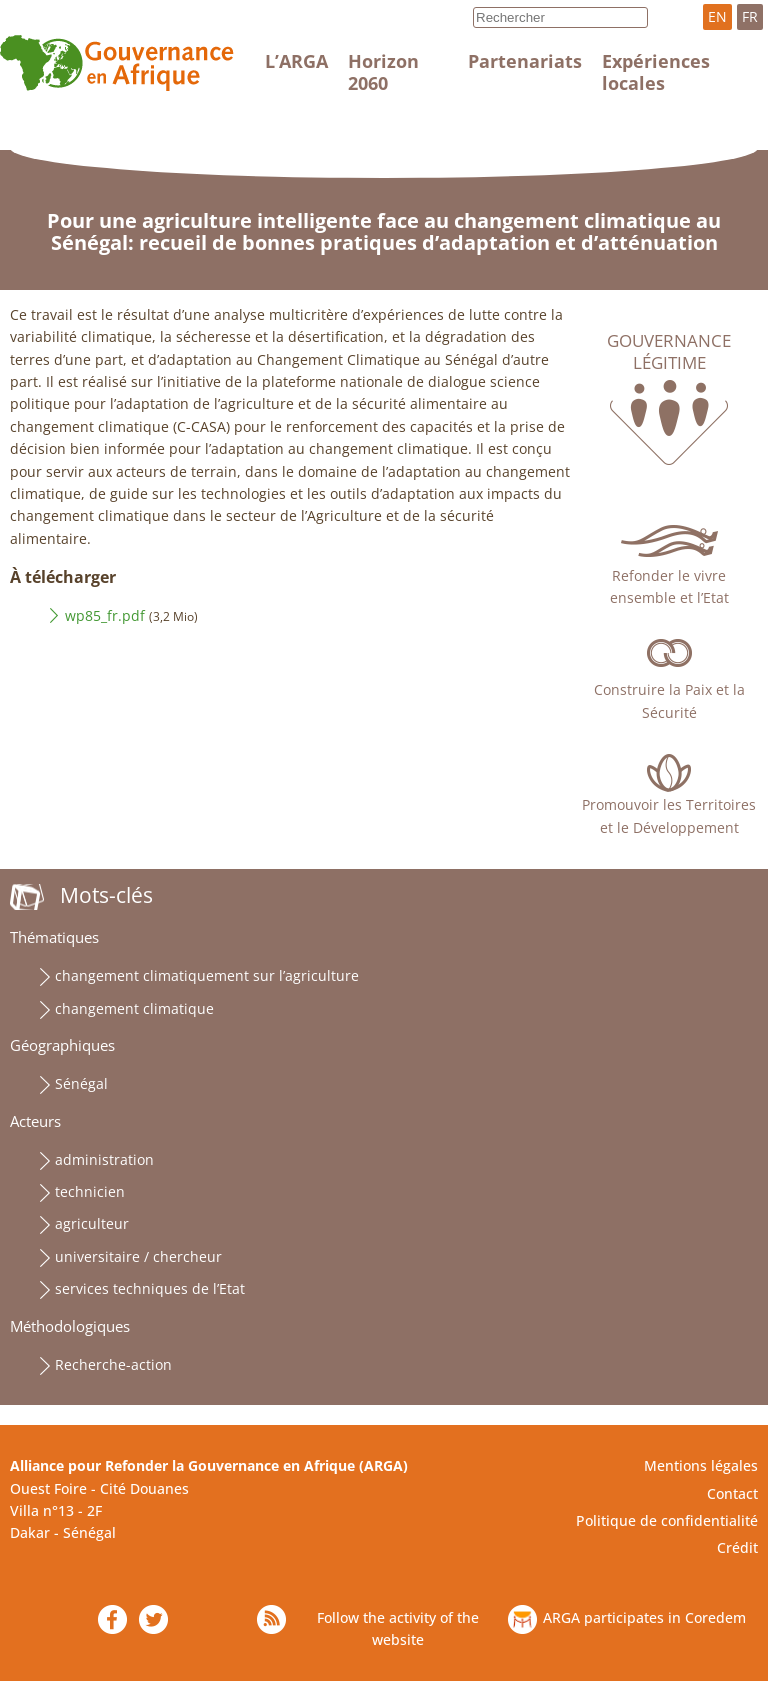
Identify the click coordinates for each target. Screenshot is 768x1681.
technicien (90, 1191)
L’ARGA (296, 61)
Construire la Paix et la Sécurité (669, 700)
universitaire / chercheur (138, 1256)
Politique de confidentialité (667, 1520)
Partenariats (525, 61)
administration (104, 1159)
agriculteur (92, 1223)
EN (717, 16)
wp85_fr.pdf (105, 615)
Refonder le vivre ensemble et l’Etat (669, 586)
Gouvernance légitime (669, 352)
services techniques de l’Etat (150, 1288)
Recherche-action (113, 1364)
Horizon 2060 (383, 72)
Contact (732, 1493)
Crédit (737, 1547)
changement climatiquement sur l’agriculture (207, 975)
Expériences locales (656, 72)
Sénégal (81, 1083)
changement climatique (134, 1008)
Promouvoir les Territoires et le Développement (669, 815)
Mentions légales (701, 1465)
